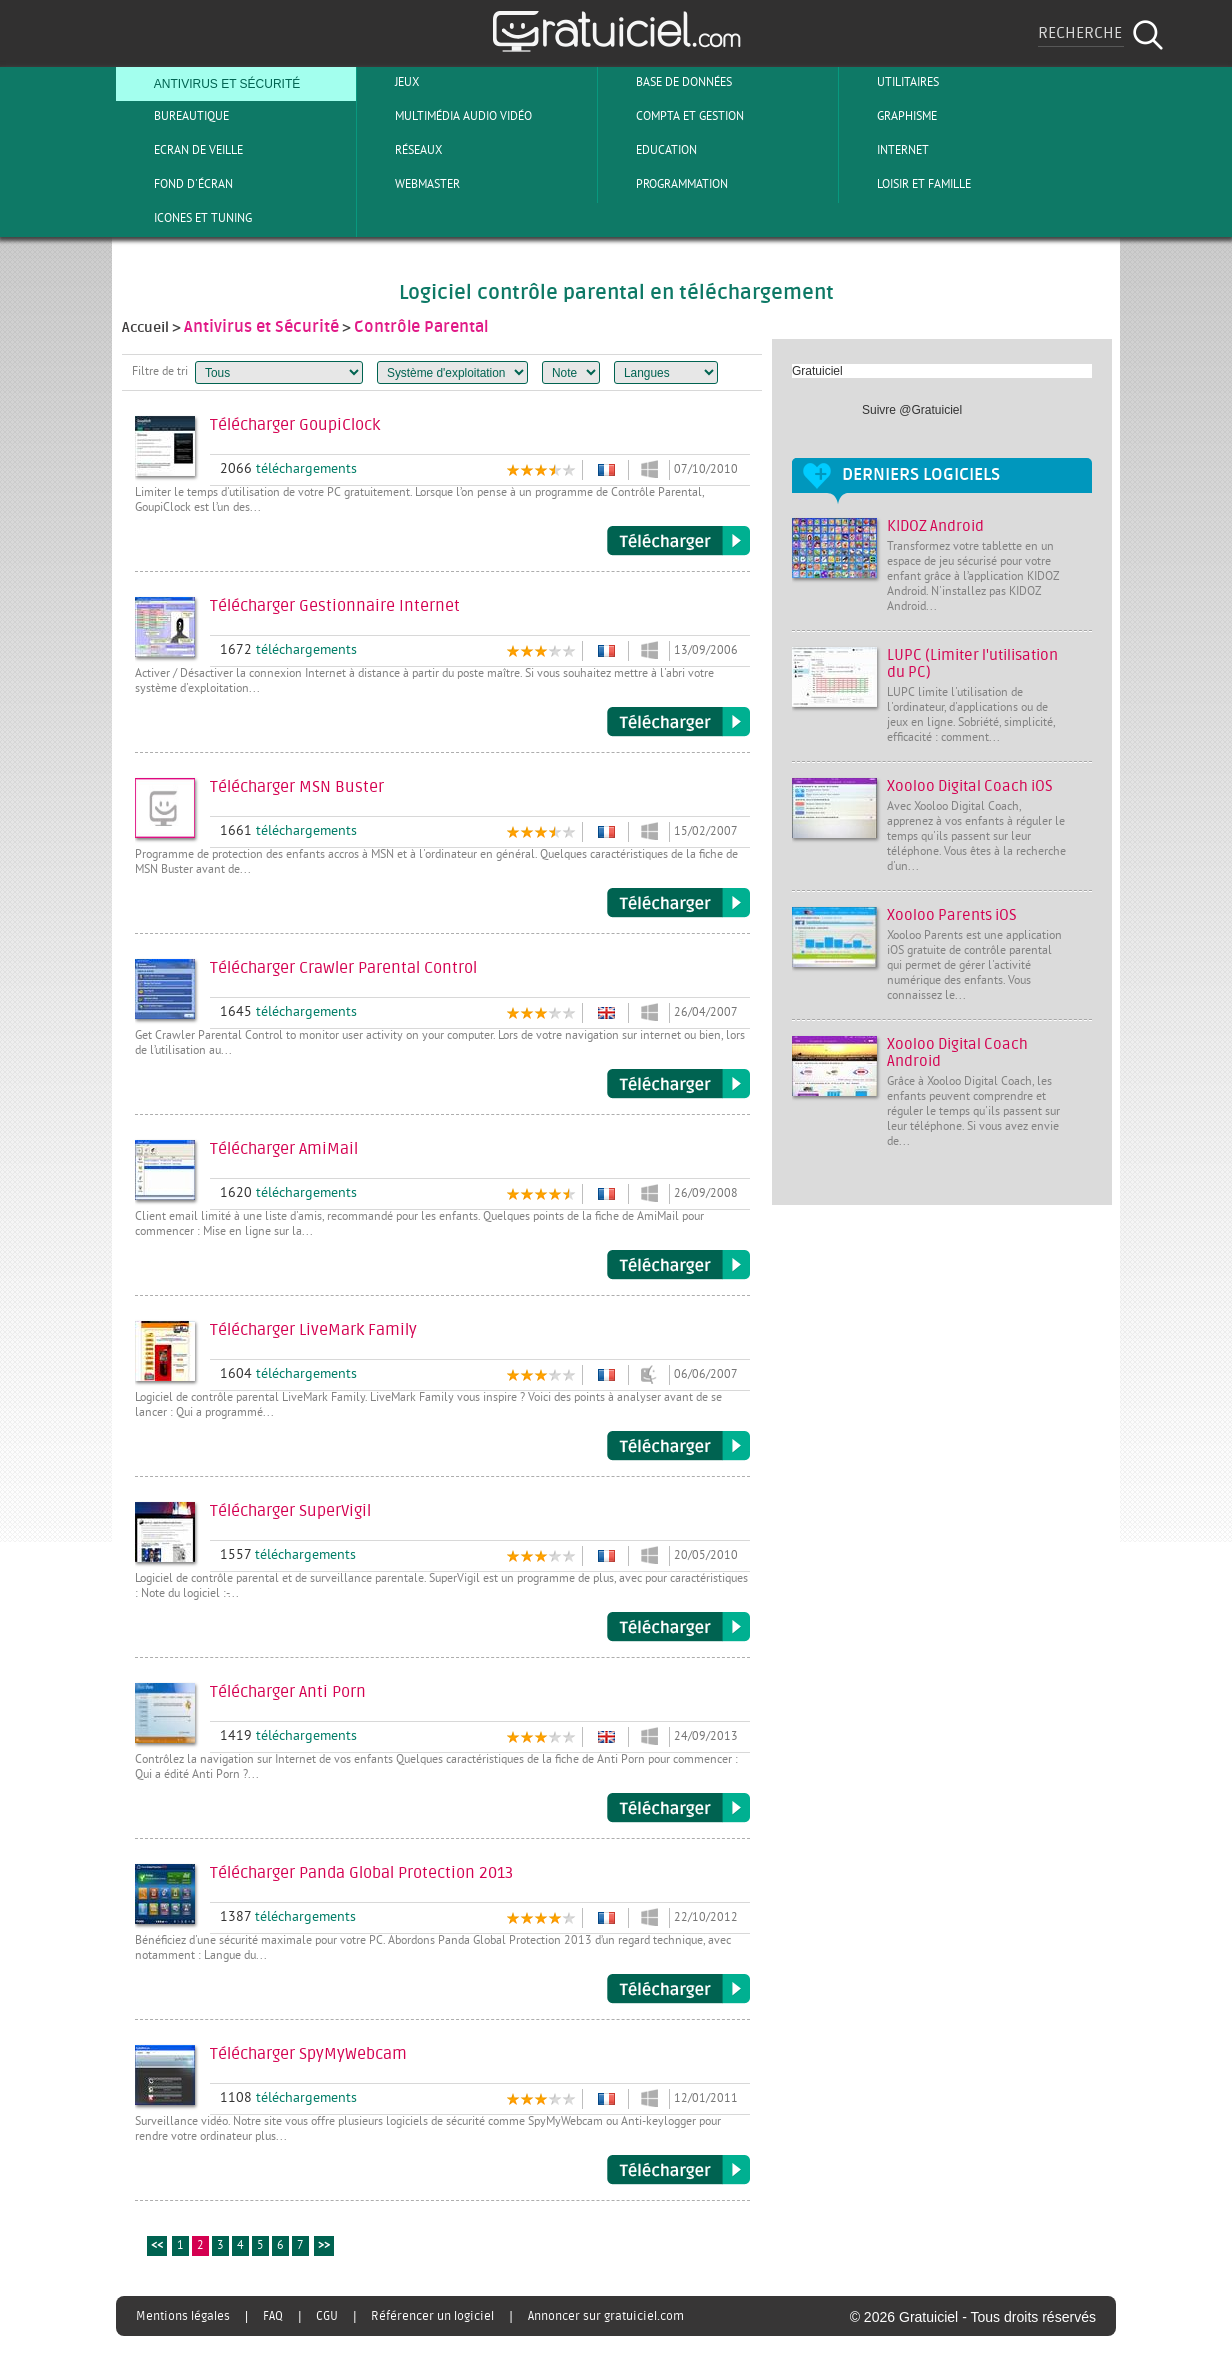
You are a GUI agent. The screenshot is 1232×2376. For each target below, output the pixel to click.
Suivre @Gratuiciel (912, 410)
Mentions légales (183, 2316)
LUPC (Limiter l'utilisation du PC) (972, 664)
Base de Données (667, 82)
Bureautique (175, 116)
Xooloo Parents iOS (952, 915)
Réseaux (402, 150)
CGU (327, 2316)
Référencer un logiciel (432, 2316)
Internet (886, 150)
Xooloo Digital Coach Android (957, 1053)
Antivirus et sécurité (210, 82)
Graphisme (890, 116)
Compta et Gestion (673, 116)
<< (157, 2246)
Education (650, 150)
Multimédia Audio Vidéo (447, 116)
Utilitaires (891, 82)
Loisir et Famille (907, 184)
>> (324, 2246)
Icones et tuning (186, 218)
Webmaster (411, 184)
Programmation (665, 184)
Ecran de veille (182, 150)
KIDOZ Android (935, 526)
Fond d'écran (177, 184)
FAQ (273, 2316)
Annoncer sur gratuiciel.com (606, 2316)
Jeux (390, 82)
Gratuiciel (817, 371)
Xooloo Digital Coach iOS (970, 786)
